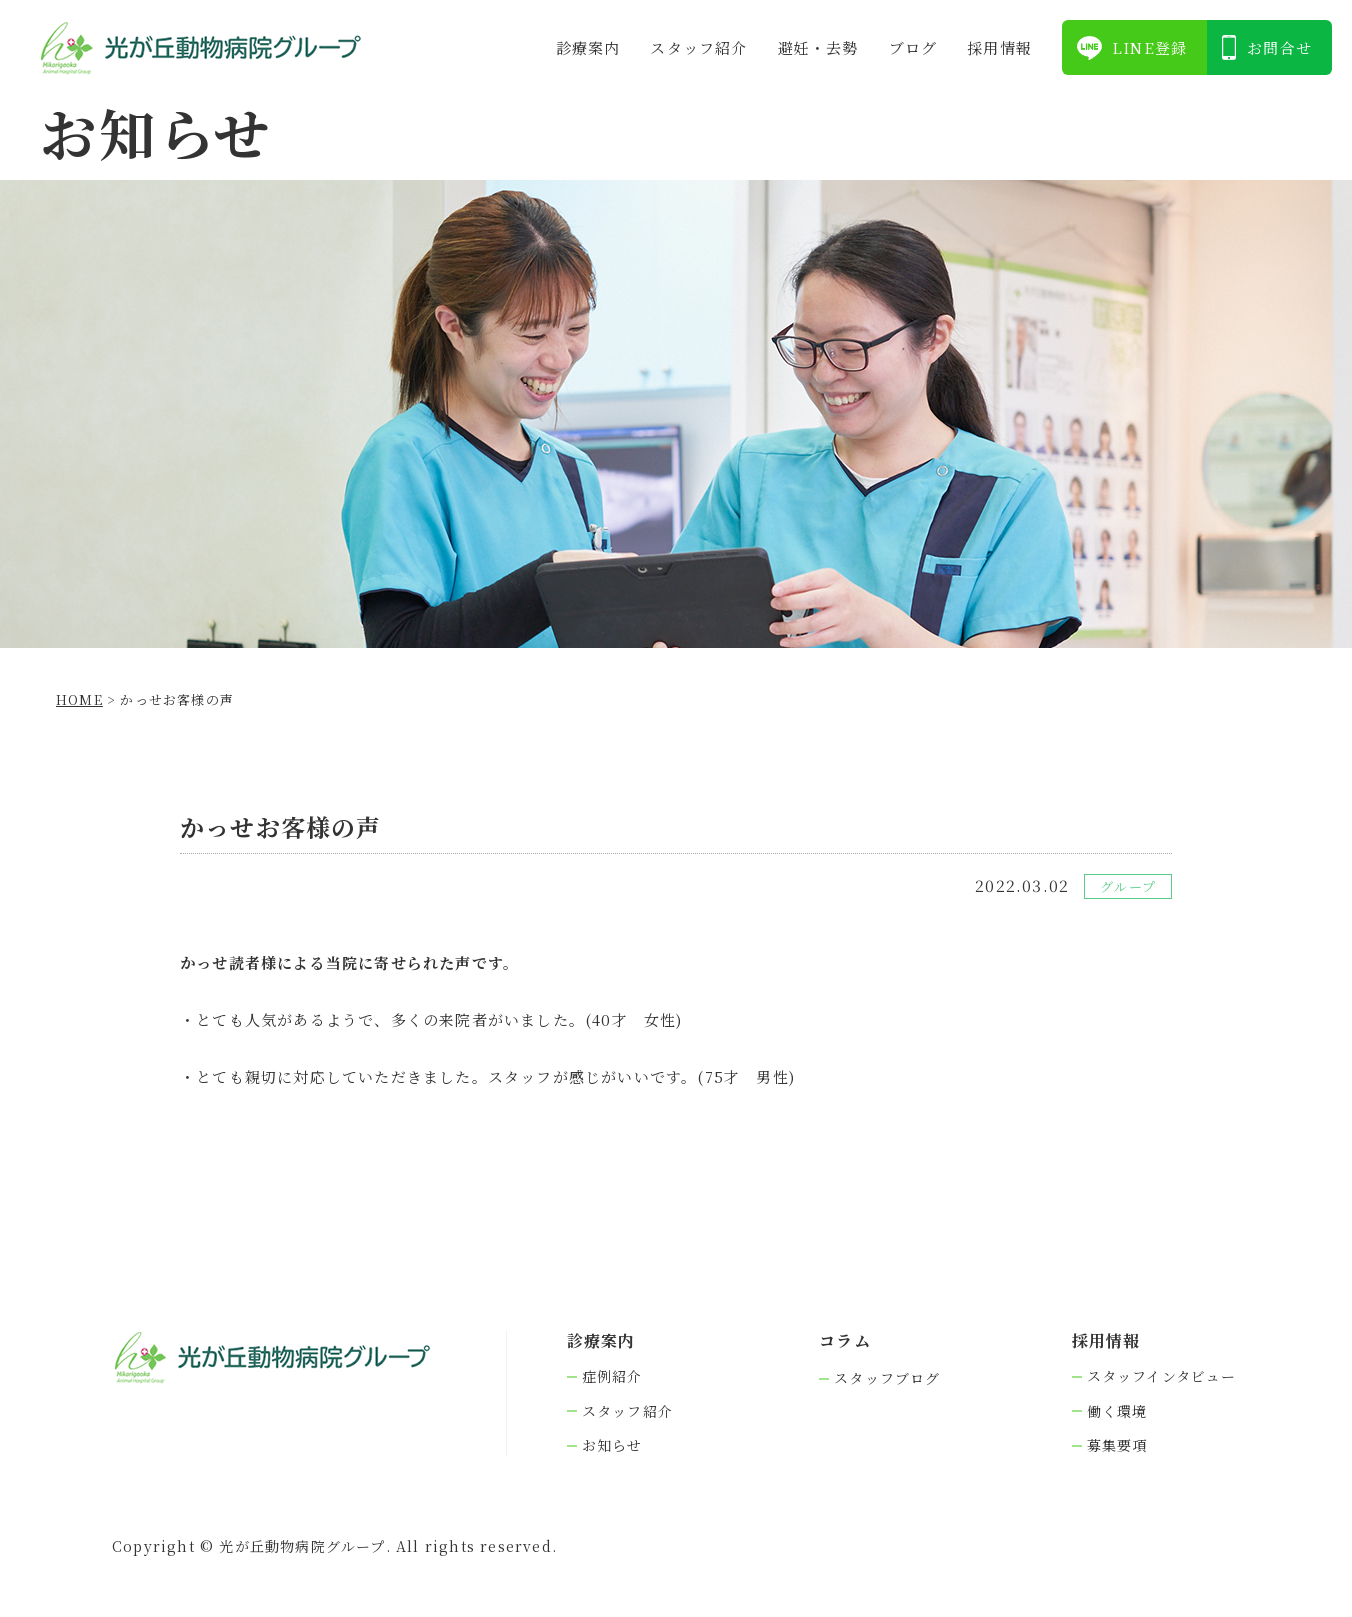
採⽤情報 (999, 47)
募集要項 (1117, 1445)
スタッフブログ (887, 1378)
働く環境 (1117, 1411)
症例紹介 (612, 1376)
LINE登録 (1149, 47)
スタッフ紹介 (698, 47)
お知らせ (612, 1445)
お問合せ (1279, 47)
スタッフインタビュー (1162, 1376)
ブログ (913, 47)
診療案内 (588, 47)
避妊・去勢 (818, 47)
